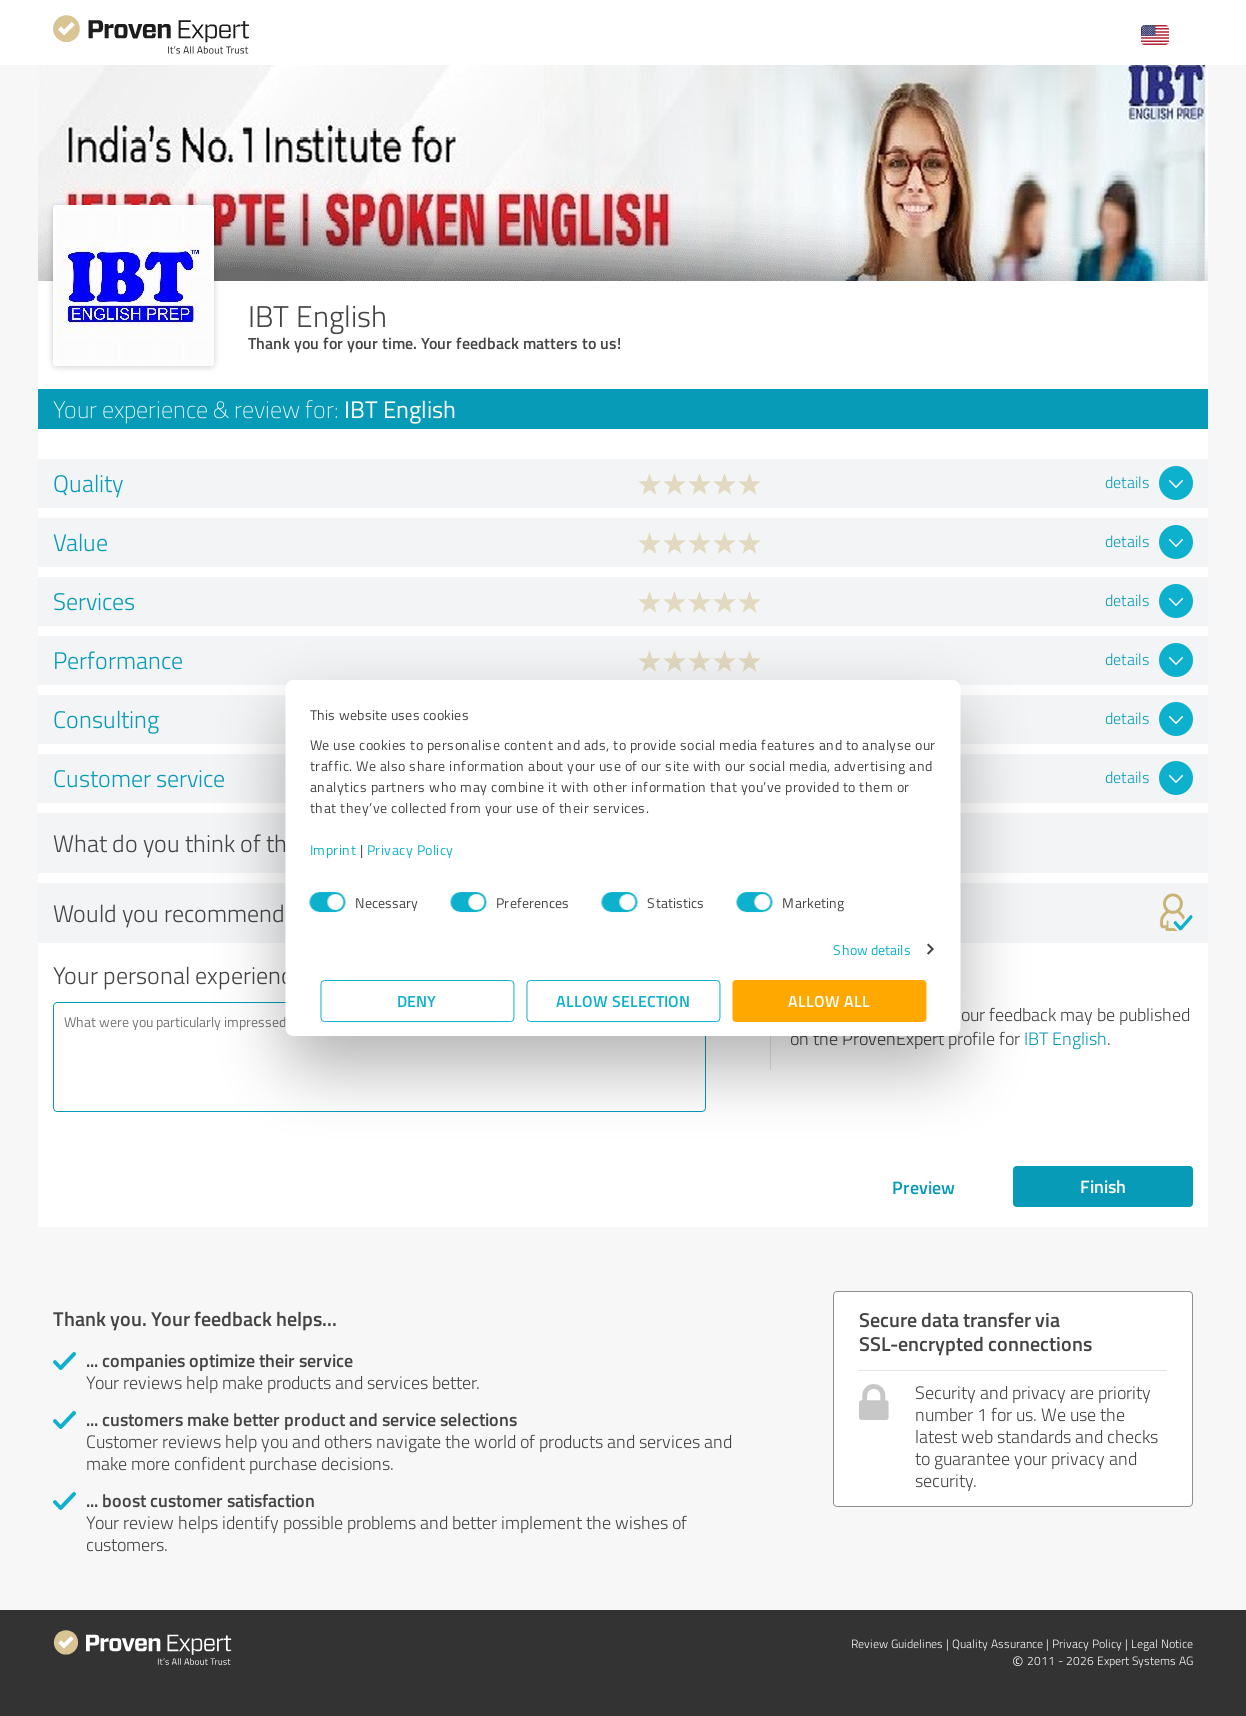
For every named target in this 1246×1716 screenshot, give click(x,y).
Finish (1103, 1186)
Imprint (343, 849)
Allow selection (623, 1000)
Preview (923, 1187)
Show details (861, 949)
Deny (417, 1000)
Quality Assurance (997, 1643)
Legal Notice (1162, 1643)
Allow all (829, 1000)
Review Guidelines (897, 1643)
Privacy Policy (420, 849)
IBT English (1065, 1038)
